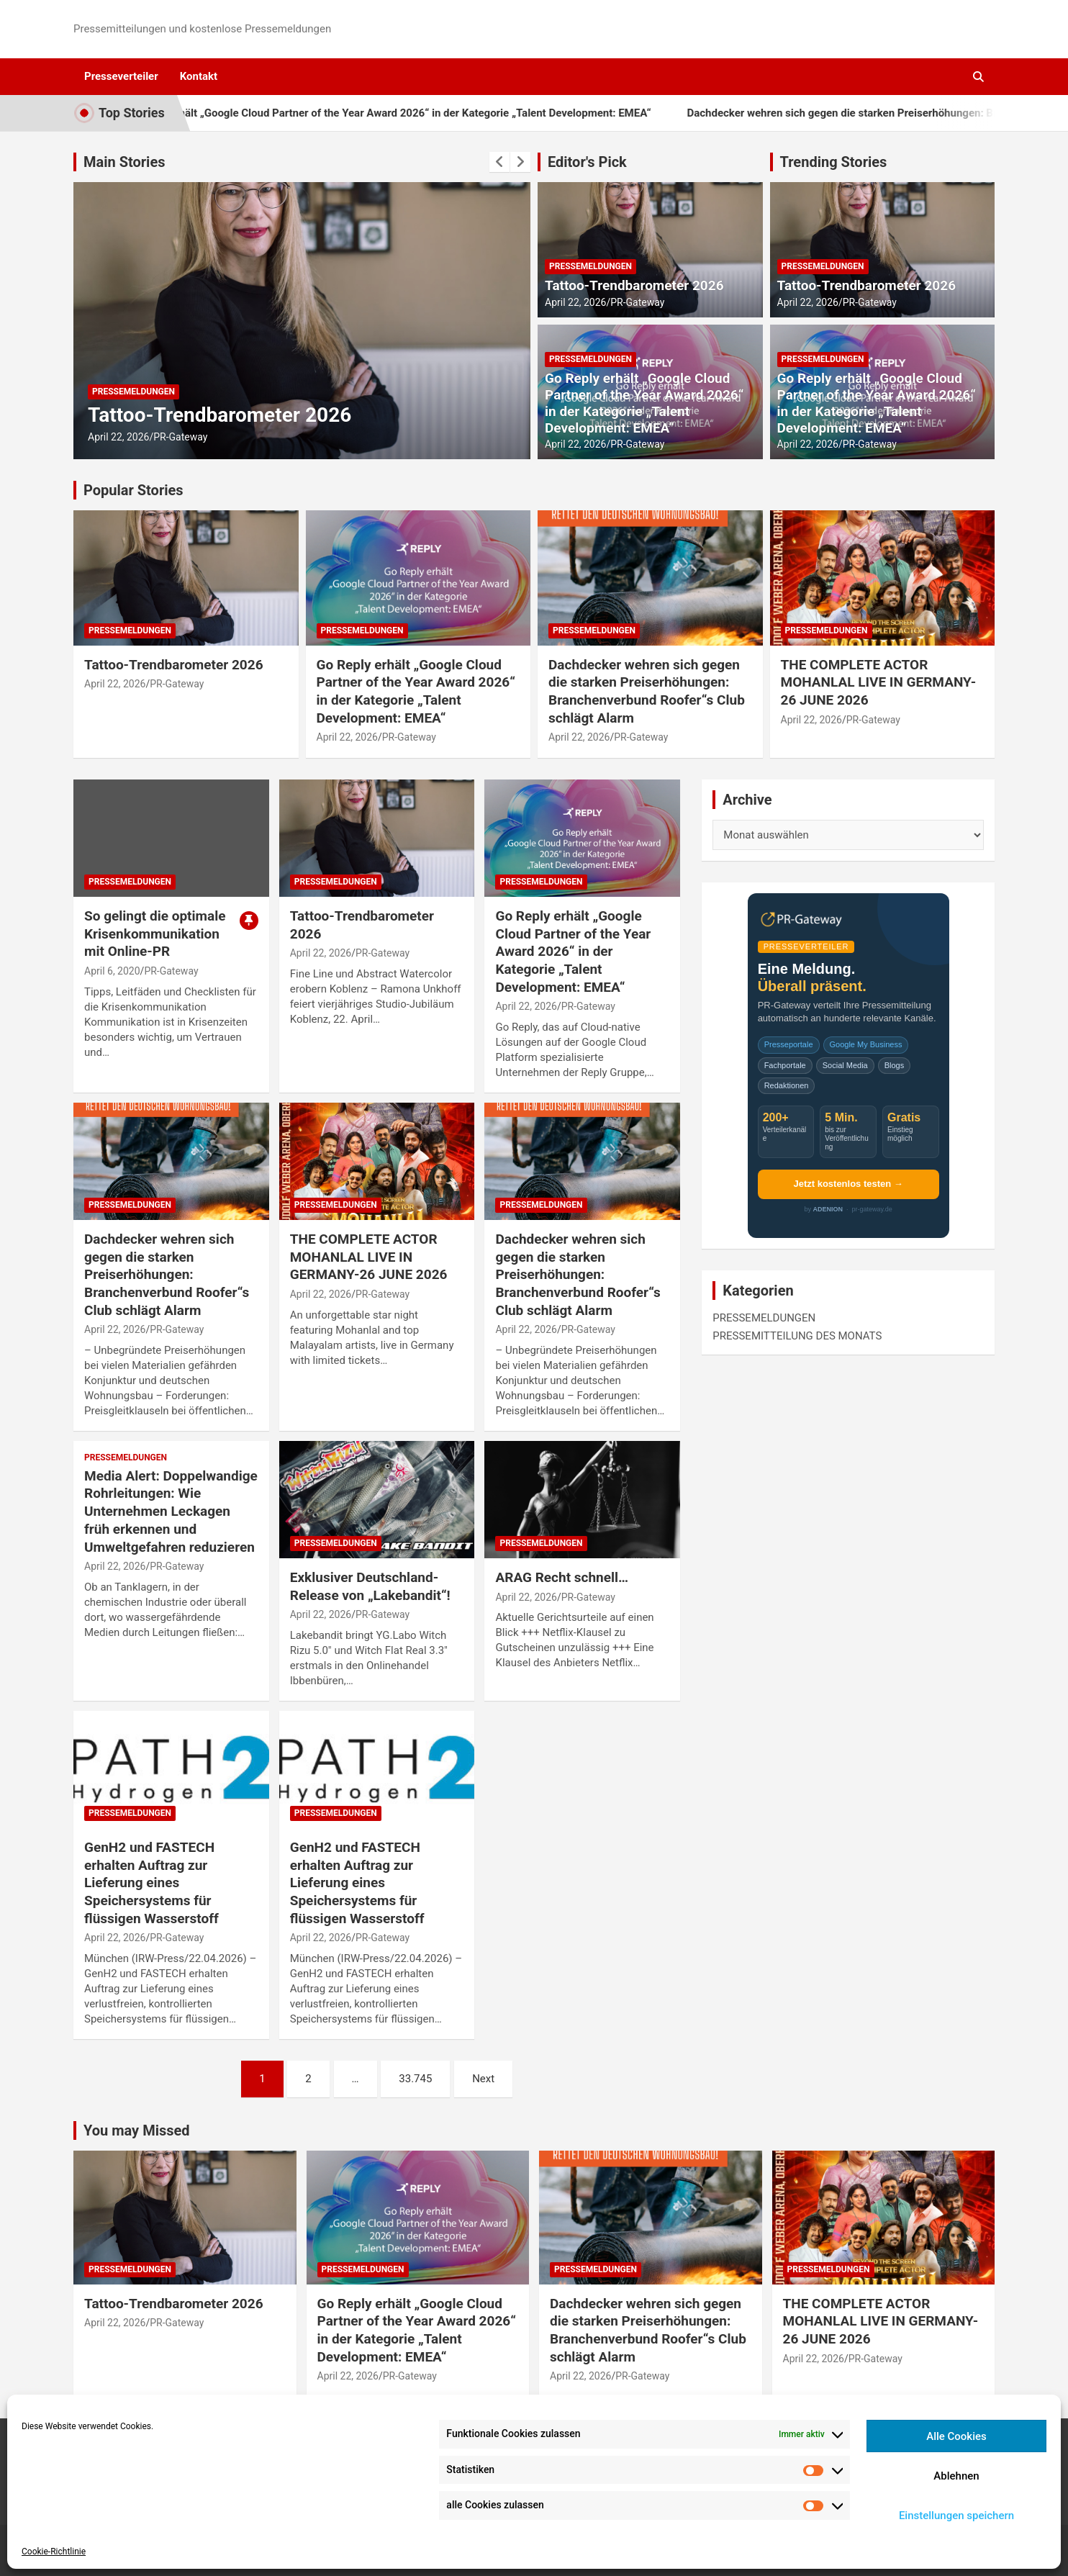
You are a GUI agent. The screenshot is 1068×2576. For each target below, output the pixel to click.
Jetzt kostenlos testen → (847, 1183)
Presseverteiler (121, 76)
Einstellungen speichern (956, 2515)
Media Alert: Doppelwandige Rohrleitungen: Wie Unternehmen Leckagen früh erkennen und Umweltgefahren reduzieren (171, 1511)
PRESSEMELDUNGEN (133, 392)
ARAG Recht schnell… (561, 1577)
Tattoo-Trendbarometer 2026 (219, 415)
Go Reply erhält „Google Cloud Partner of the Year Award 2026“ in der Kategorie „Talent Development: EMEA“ (430, 113)
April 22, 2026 (118, 437)
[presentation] (499, 162)
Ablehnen (956, 2475)
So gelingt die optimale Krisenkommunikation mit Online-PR (154, 933)
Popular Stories (133, 490)
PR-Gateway (180, 437)
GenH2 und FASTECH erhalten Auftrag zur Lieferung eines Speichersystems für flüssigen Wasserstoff (151, 1883)
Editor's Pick (587, 162)
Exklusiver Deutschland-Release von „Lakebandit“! (370, 1586)
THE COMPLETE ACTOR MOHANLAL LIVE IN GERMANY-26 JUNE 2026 (879, 682)
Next (483, 2078)
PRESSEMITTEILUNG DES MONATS (797, 1335)
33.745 (415, 2078)
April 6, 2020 (112, 971)
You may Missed (136, 2130)
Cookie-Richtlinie (54, 2551)
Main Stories (124, 162)
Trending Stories (833, 162)
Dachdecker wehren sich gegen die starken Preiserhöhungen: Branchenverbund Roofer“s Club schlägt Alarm (646, 691)
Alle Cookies (956, 2436)
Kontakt (198, 76)
